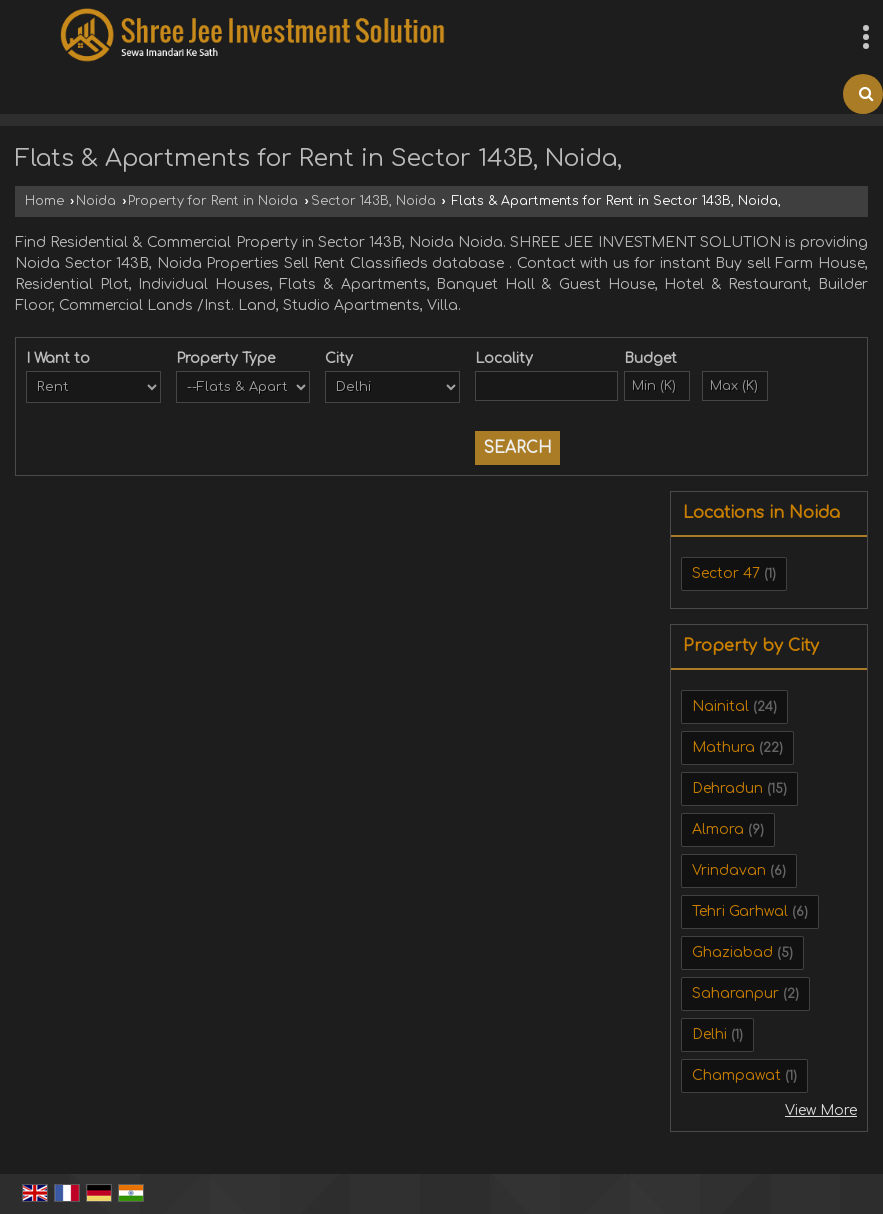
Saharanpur (735, 993)
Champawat (736, 1075)
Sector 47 (726, 573)
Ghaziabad (732, 952)
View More (821, 1110)
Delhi (709, 1034)
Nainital (720, 706)
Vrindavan (729, 870)
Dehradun (727, 788)
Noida (96, 201)
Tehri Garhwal (740, 911)
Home (44, 201)
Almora (718, 829)
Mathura (723, 747)
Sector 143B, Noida (373, 201)
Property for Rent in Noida (213, 201)
